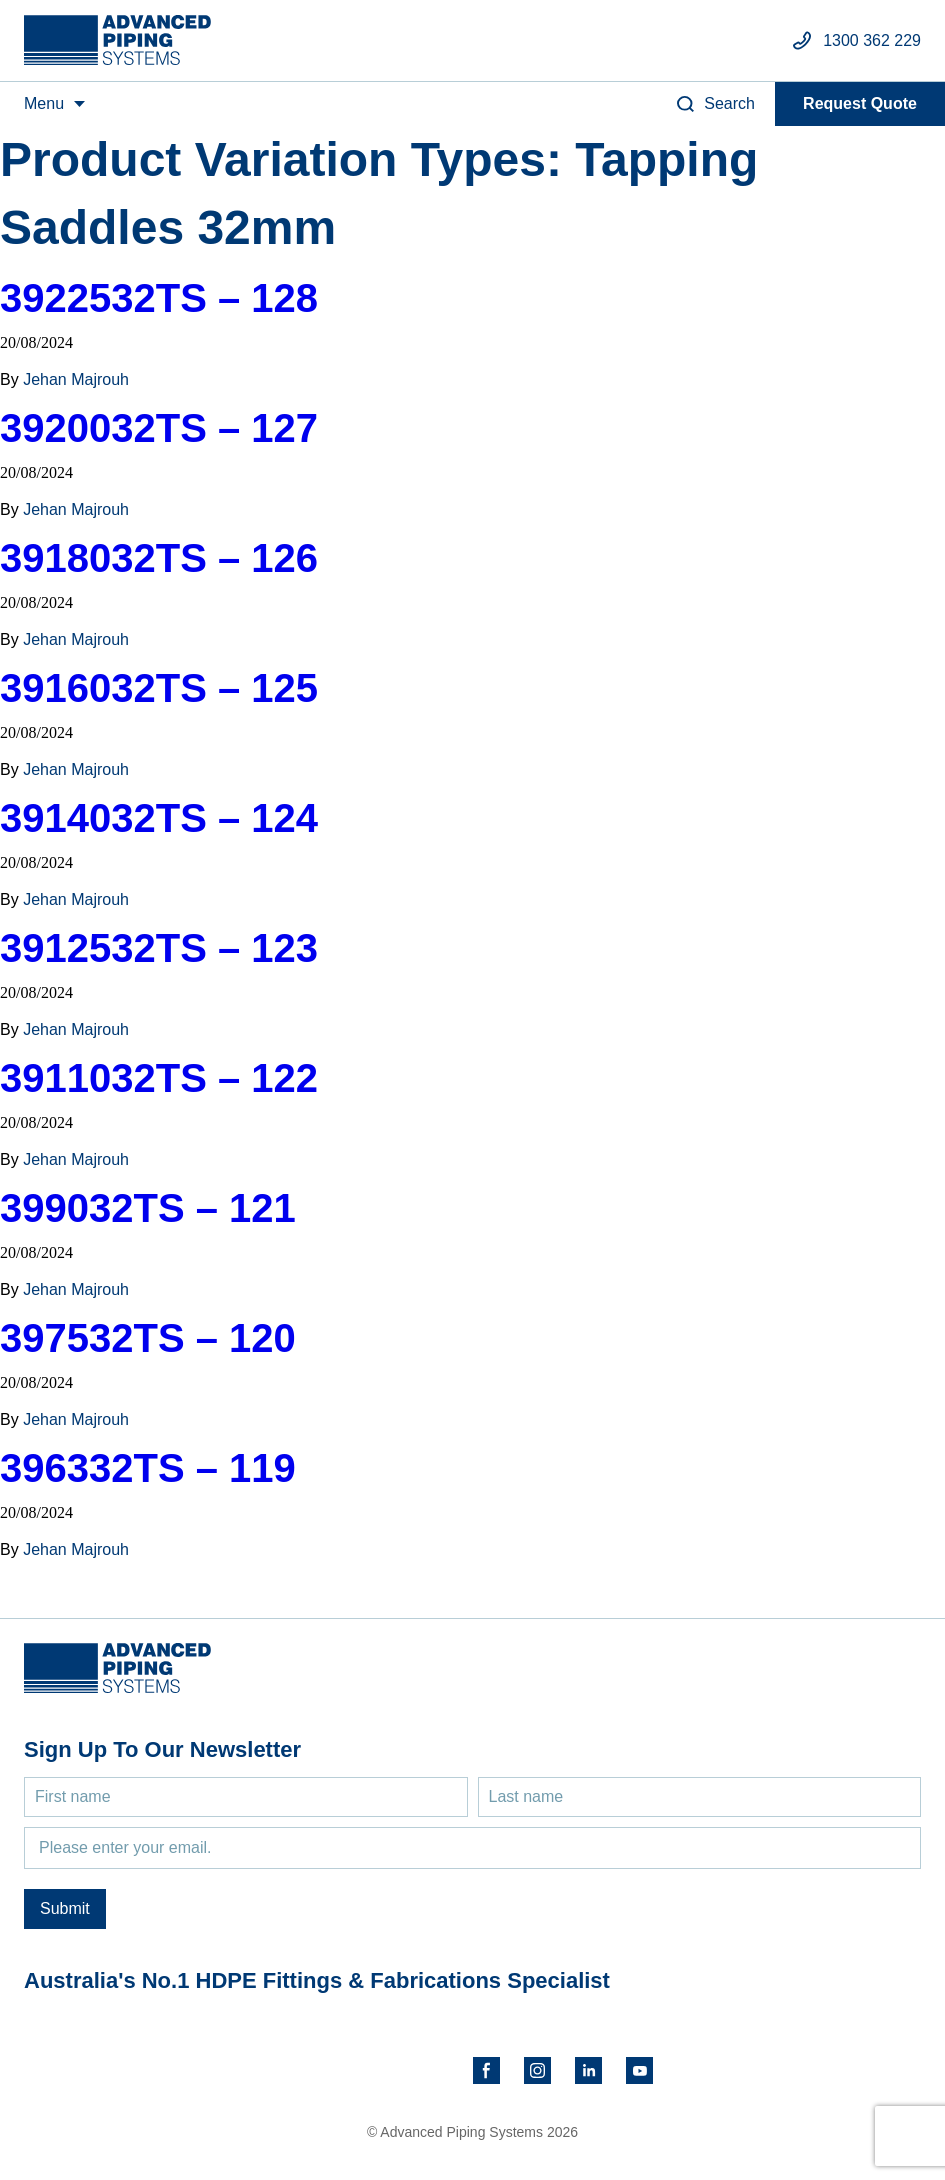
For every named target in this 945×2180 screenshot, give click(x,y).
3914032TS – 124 (159, 818)
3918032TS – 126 (159, 558)
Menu (44, 103)
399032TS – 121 (148, 1208)
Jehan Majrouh (76, 379)
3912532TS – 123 (159, 948)
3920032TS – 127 (159, 428)
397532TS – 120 (148, 1338)
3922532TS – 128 (159, 298)
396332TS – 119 (148, 1468)
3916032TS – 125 (159, 688)
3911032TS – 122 (159, 1078)
